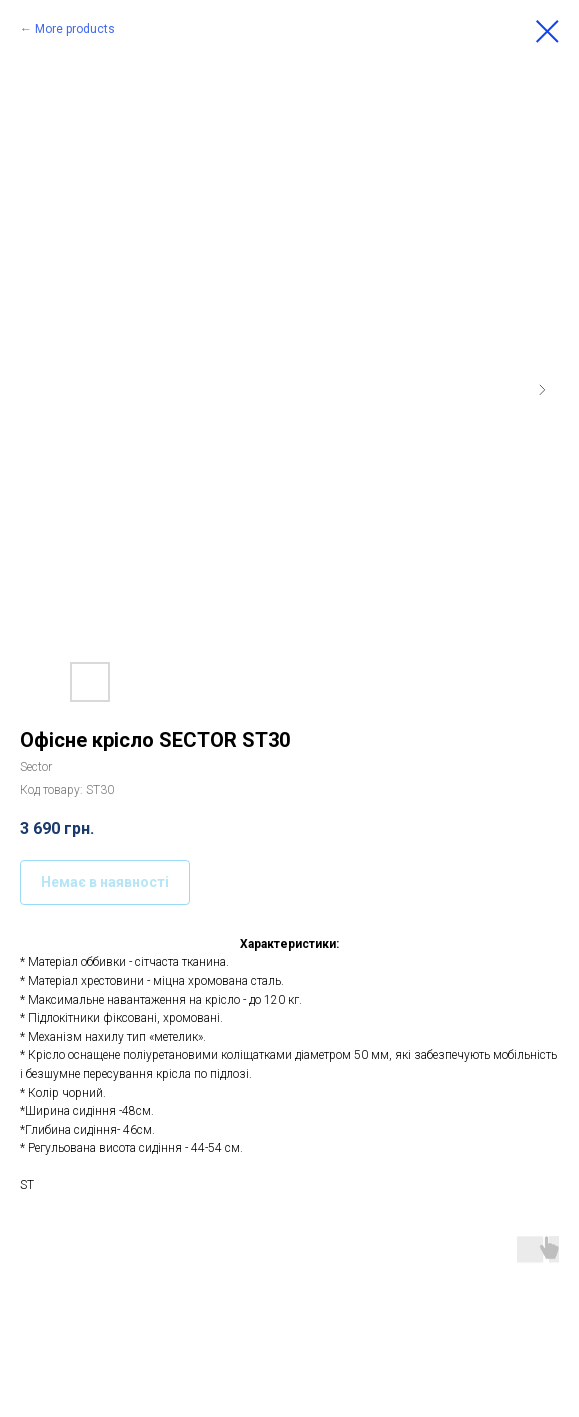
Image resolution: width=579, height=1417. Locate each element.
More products (75, 29)
